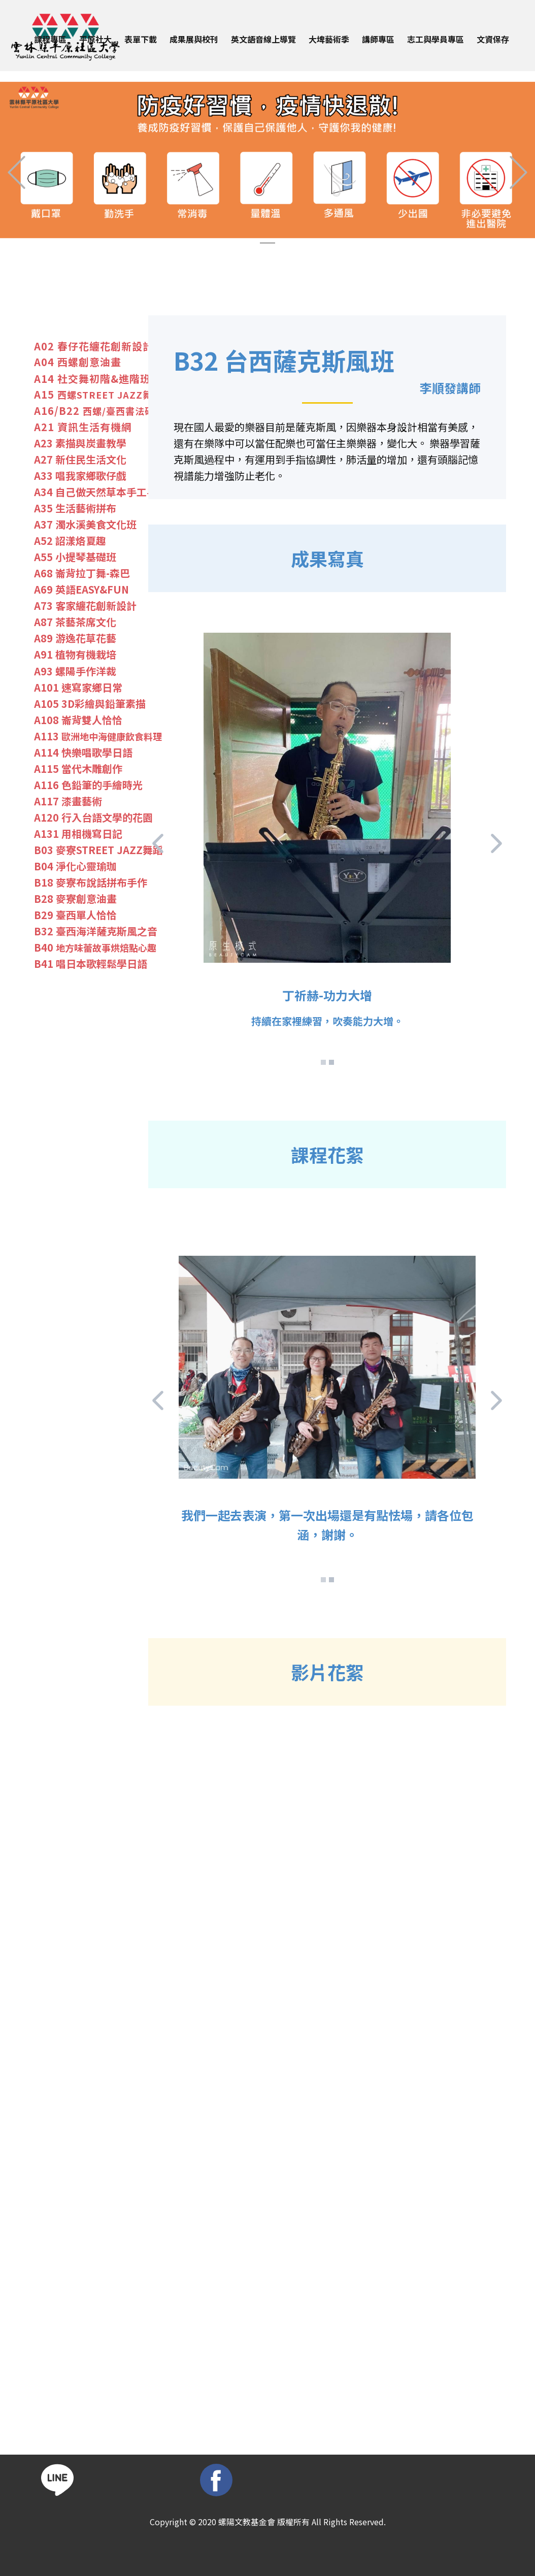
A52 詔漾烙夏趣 (70, 540)
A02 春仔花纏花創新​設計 (93, 346)
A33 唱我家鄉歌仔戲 (80, 475)
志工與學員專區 (435, 39)
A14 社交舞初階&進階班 (92, 378)
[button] (16, 172)
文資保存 (493, 39)
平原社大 (95, 39)
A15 (98, 394)
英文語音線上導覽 (263, 39)
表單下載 (140, 39)
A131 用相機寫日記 (78, 833)
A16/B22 (104, 410)
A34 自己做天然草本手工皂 (95, 492)
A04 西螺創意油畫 (77, 362)
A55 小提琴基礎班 (75, 557)
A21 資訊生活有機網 (83, 427)
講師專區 (378, 39)
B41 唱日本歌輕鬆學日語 (90, 963)
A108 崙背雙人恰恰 (78, 720)
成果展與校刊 (194, 39)
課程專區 (50, 39)
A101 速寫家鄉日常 (78, 687)
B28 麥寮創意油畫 (75, 898)
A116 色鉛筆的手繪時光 (88, 785)
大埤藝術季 (329, 39)
